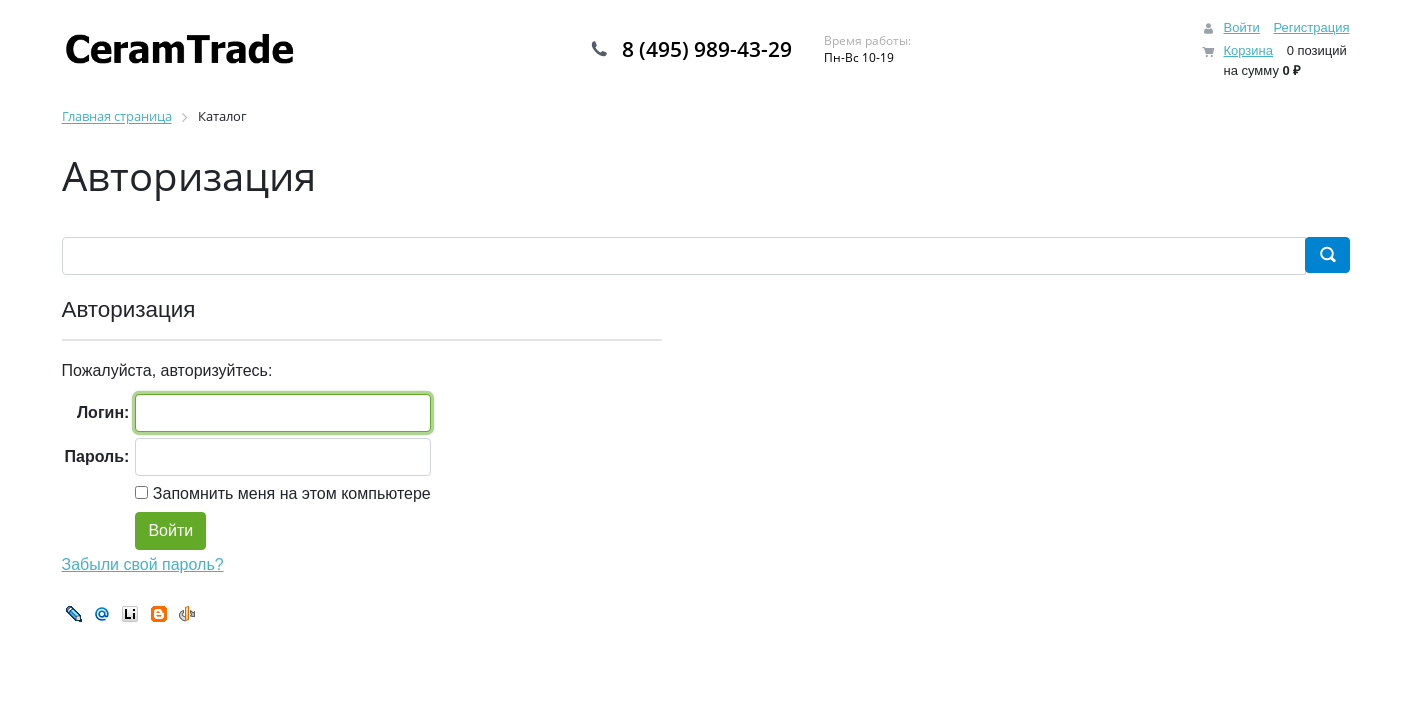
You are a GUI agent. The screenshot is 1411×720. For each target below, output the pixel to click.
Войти (1241, 27)
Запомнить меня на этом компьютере (289, 493)
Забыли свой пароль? (143, 564)
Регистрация (1312, 27)
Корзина (1248, 50)
